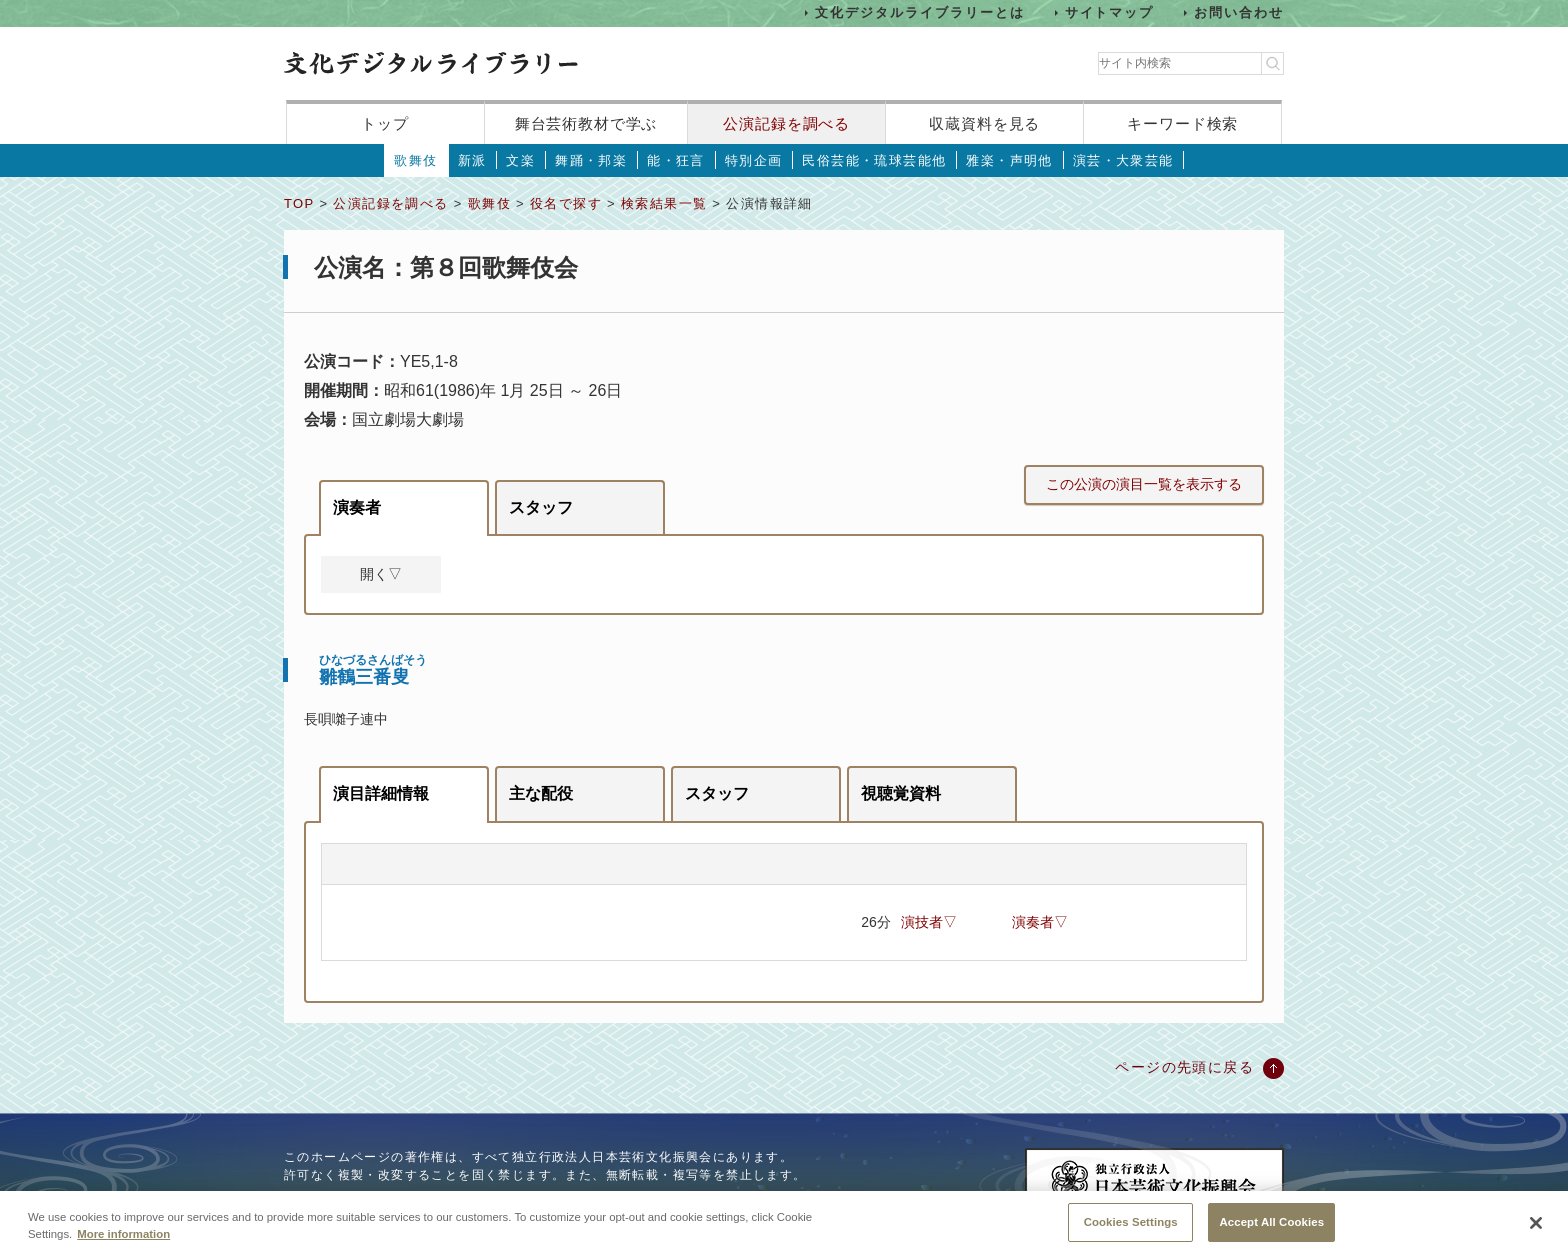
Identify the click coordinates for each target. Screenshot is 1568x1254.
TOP (299, 203)
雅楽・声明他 (1009, 160)
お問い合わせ (1239, 12)
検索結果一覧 (664, 203)
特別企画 (754, 160)
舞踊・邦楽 (591, 160)
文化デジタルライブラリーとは (919, 12)
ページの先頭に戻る (1184, 1067)
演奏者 (357, 507)
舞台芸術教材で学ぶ (586, 123)
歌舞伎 (415, 160)
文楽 (520, 160)
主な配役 (541, 793)
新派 (472, 160)
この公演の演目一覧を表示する (1144, 484)
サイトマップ (1110, 12)
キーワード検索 (1182, 123)
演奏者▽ (1040, 922)
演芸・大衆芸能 (1123, 160)
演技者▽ (929, 922)
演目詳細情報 (381, 793)
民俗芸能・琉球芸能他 (874, 160)
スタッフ (541, 507)
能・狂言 (676, 160)
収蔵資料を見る (984, 123)
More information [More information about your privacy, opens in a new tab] (123, 1243)
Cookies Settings (1131, 1231)
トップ (385, 123)
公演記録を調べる (786, 123)
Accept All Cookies (1271, 1231)
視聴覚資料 (901, 793)
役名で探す (566, 203)
